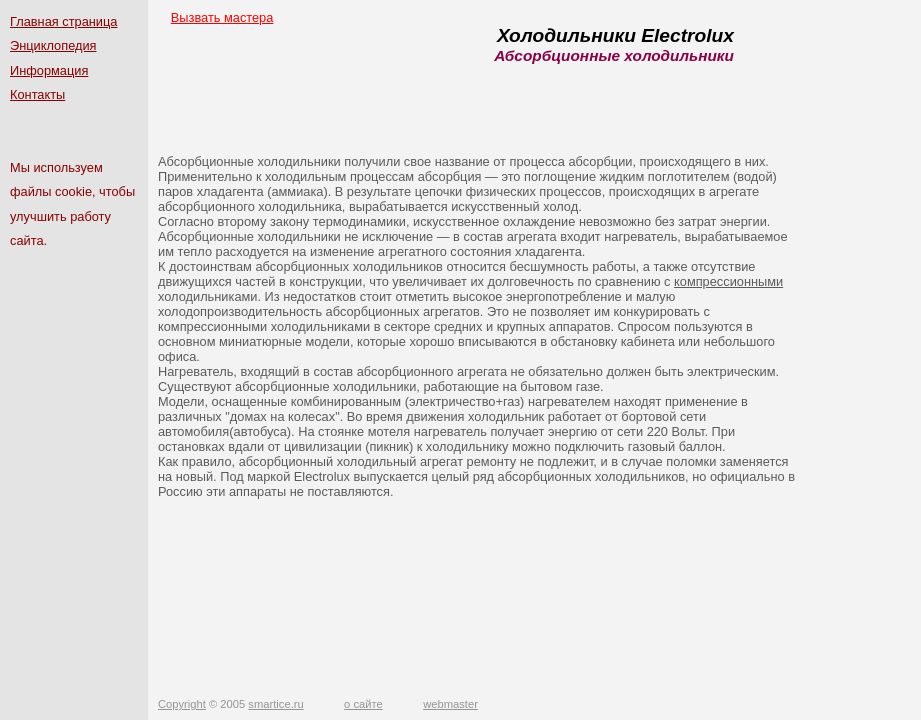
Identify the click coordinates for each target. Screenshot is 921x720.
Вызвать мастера (222, 17)
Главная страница (63, 21)
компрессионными (728, 281)
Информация (49, 70)
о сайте (363, 704)
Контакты (37, 94)
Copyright (182, 704)
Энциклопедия (53, 45)
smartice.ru (275, 704)
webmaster (450, 704)
